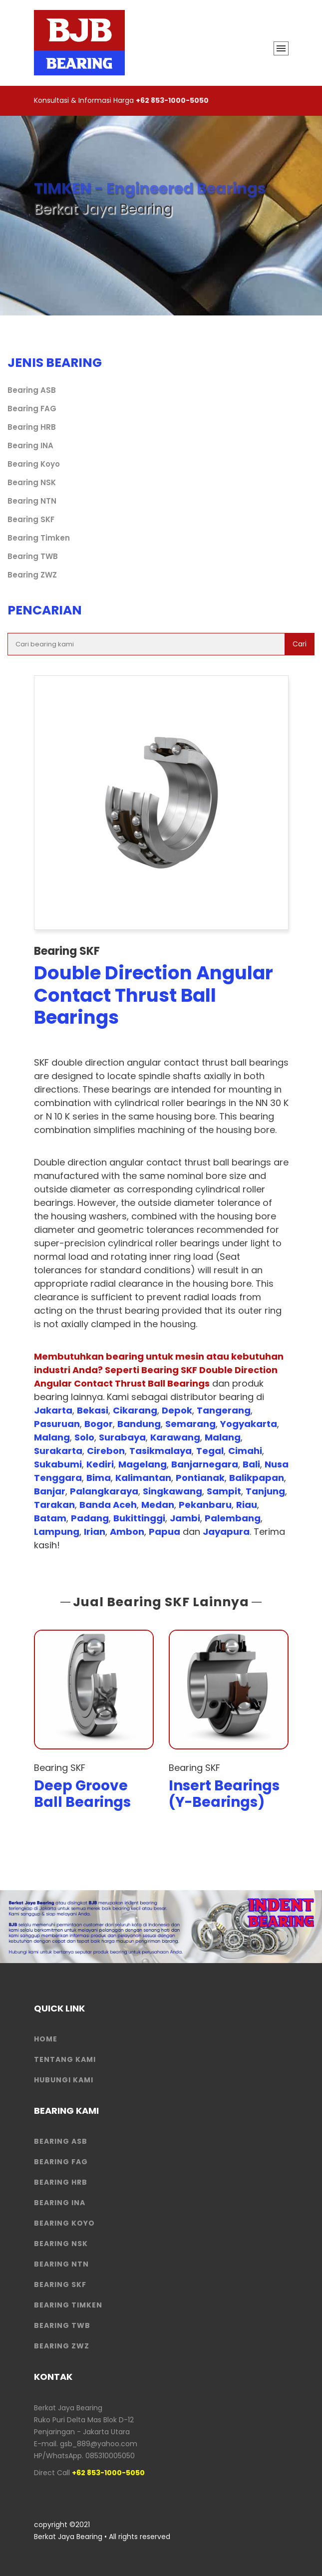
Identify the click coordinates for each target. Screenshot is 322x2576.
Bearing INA (30, 445)
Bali (251, 1464)
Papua (164, 1531)
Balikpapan (256, 1477)
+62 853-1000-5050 (172, 100)
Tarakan (54, 1504)
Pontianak (200, 1477)
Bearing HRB (31, 427)
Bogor (98, 1424)
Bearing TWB (32, 556)
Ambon (127, 1531)
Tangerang (224, 1410)
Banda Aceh (108, 1504)
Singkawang (172, 1491)
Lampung (56, 1531)
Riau (246, 1504)
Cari (300, 644)
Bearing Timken (38, 538)
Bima (98, 1477)
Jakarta (53, 1410)
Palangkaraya (104, 1491)
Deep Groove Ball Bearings (82, 1794)
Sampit (224, 1491)
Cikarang (135, 1410)
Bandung (139, 1424)
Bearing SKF (30, 519)
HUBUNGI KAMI (63, 2080)
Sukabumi (58, 1464)
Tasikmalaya (160, 1450)
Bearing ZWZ (32, 575)
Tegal (210, 1450)
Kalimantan (143, 1477)
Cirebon (106, 1450)
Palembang (233, 1518)
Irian (94, 1531)
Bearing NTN (31, 501)
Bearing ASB (31, 390)
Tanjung (265, 1491)
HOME (45, 2039)
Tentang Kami (65, 2059)
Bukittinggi (139, 1518)
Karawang (175, 1437)
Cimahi (245, 1450)
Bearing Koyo (33, 464)
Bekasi (92, 1410)
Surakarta (58, 1450)
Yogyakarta (248, 1424)
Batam (50, 1518)
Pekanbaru (205, 1504)
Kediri (100, 1464)
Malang (52, 1437)
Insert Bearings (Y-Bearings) (224, 1794)
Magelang (142, 1464)
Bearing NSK (31, 482)
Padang (90, 1518)
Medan (157, 1504)
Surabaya (122, 1437)
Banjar (49, 1491)
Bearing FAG (31, 408)
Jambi (185, 1518)
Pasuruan (57, 1424)
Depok (177, 1410)
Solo (84, 1437)
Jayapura (226, 1531)
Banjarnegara (204, 1464)
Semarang (190, 1424)
